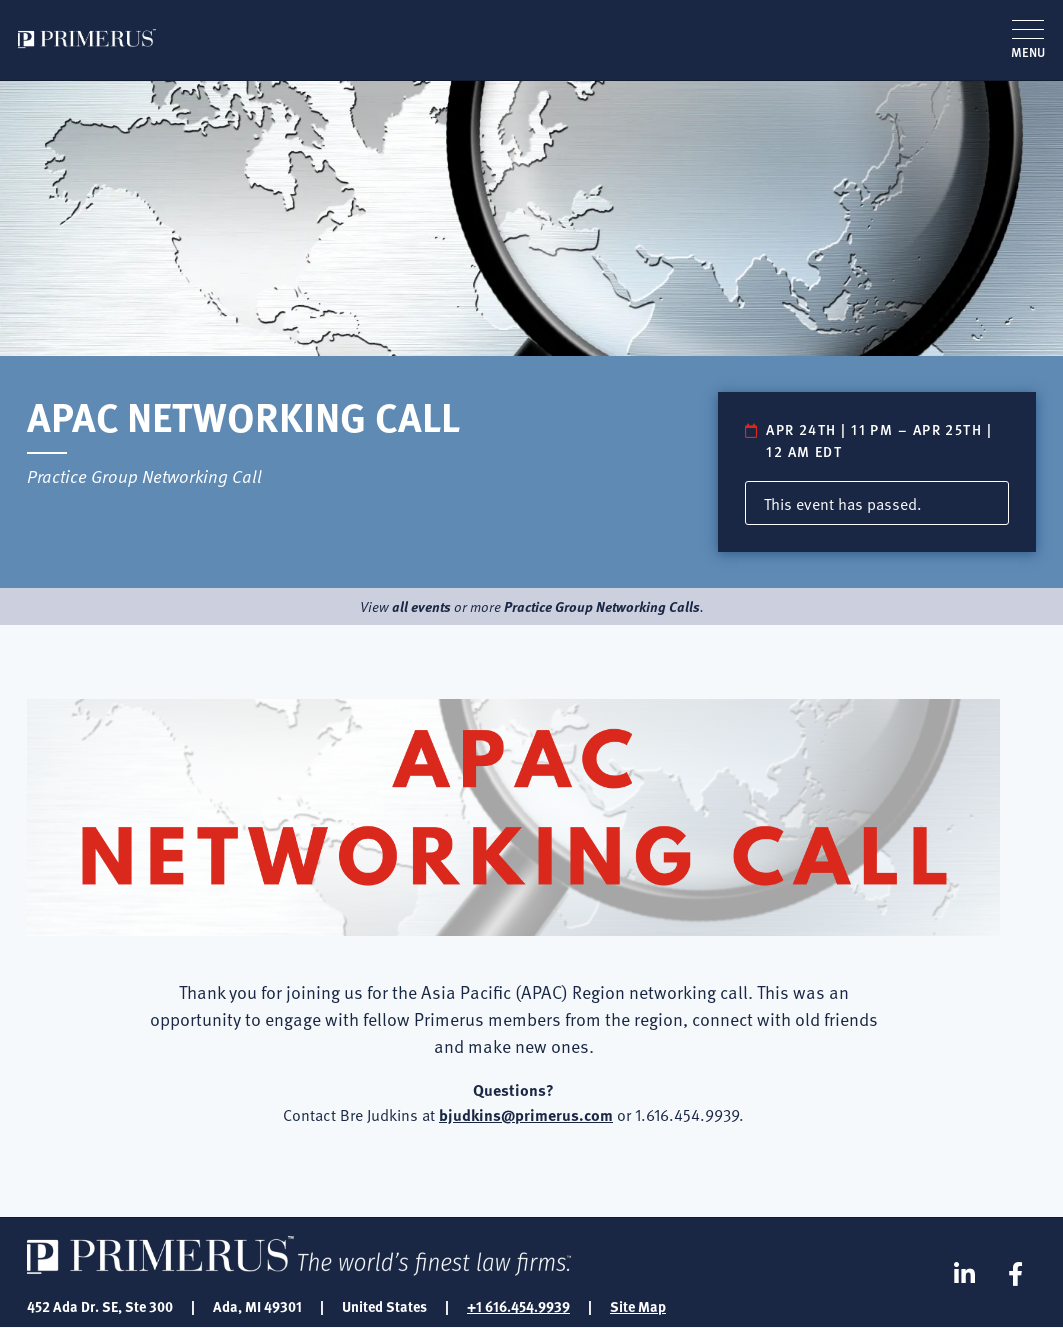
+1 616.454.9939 (518, 1306)
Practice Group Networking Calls (602, 606)
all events (421, 606)
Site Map (638, 1306)
